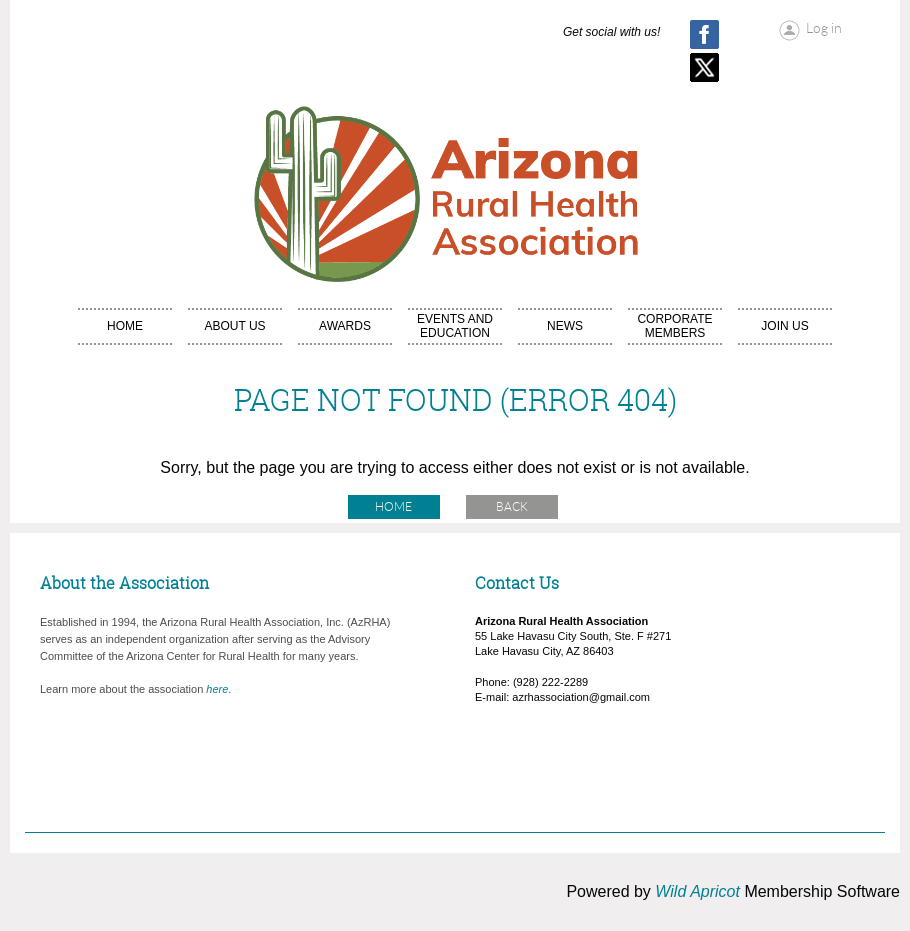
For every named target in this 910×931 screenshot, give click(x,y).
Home (393, 506)
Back (512, 506)
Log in (824, 28)
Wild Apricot (697, 891)
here (217, 689)
